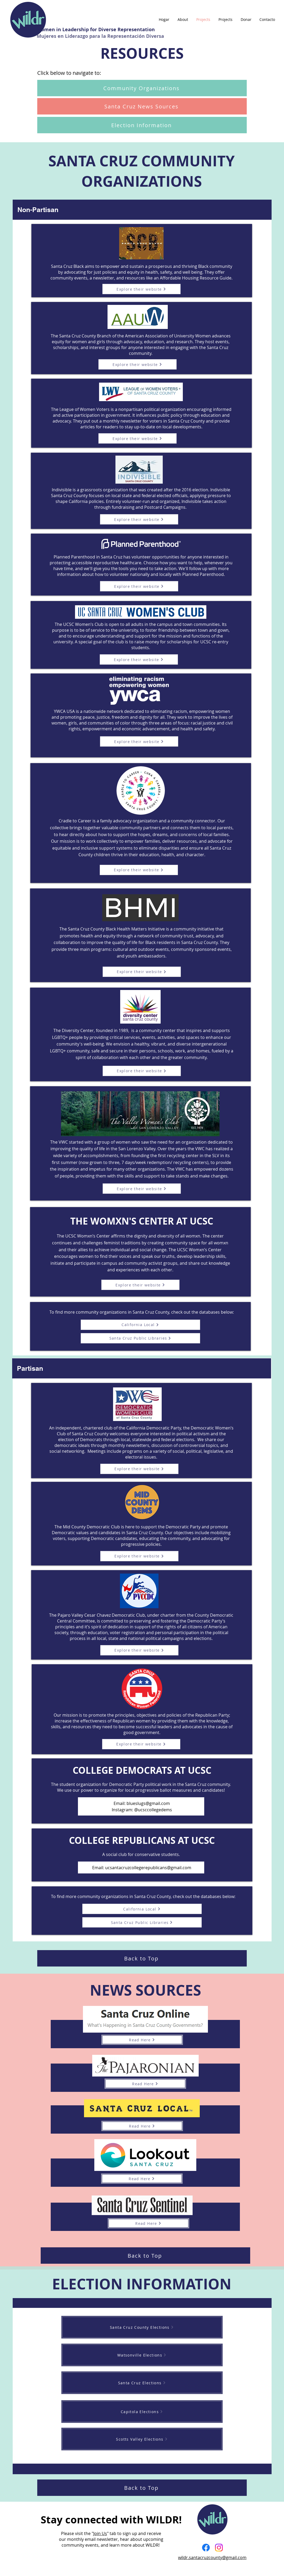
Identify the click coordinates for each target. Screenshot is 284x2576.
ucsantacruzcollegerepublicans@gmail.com (148, 1868)
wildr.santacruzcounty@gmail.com (212, 2557)
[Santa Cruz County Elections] (142, 2327)
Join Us (100, 2533)
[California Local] (140, 1324)
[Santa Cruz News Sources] (142, 106)
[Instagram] (219, 2547)
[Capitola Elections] (142, 2411)
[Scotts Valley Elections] (142, 2439)
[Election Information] (142, 125)
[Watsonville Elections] (142, 2355)
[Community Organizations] (142, 88)
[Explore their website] (141, 289)
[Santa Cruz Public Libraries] (140, 1338)
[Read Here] (142, 2039)
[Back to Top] (142, 1958)
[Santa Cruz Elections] (142, 2382)
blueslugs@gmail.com (148, 1803)
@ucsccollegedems (153, 1810)
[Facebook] (206, 2547)
